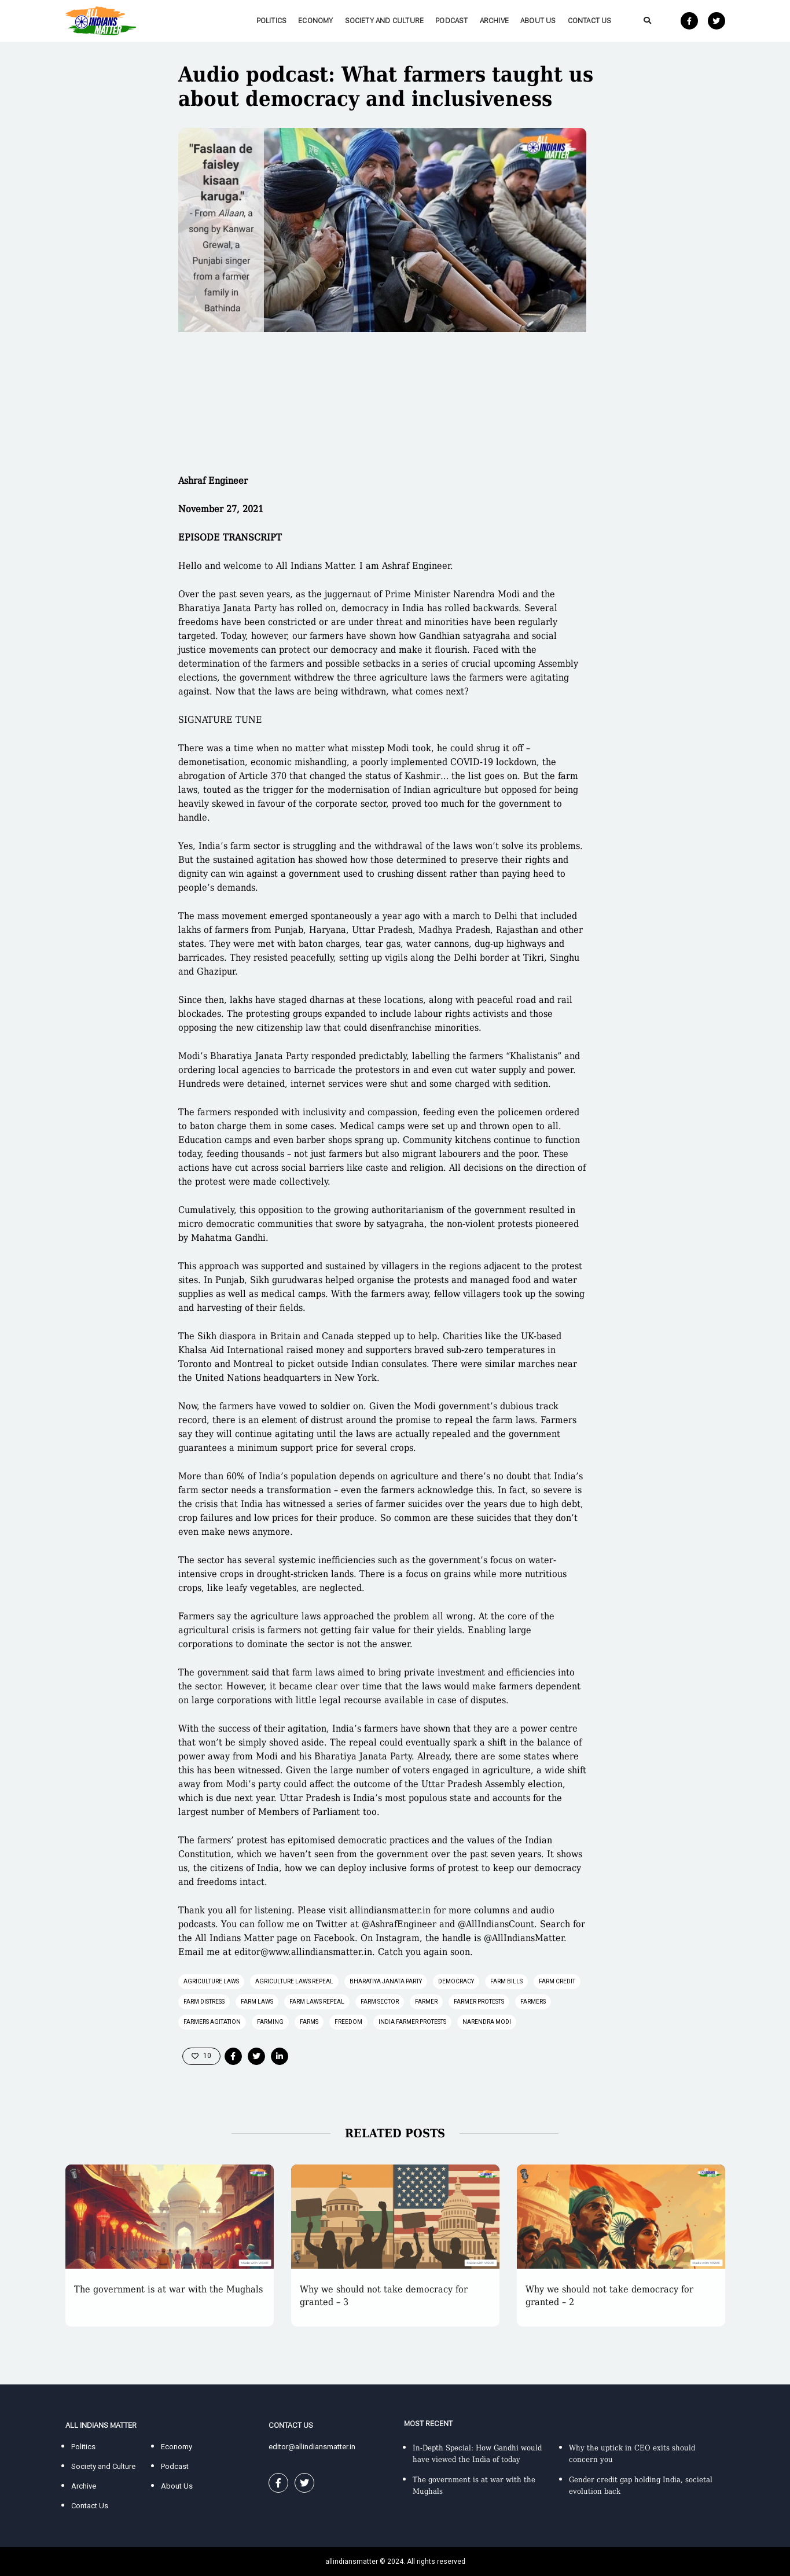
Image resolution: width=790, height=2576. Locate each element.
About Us (538, 20)
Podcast (451, 20)
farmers (533, 2001)
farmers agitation (212, 2022)
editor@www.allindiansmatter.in (303, 1951)
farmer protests (479, 2001)
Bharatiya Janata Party (386, 1981)
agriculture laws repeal (294, 1981)
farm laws (257, 2001)
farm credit (557, 1981)
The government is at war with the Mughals (168, 2289)
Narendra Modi (486, 2022)
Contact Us (590, 20)
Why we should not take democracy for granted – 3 (384, 2295)
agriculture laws (211, 1981)
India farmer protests (412, 2022)
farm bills (506, 1981)
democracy (456, 1981)
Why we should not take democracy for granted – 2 (609, 2295)
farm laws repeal (316, 2001)
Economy (315, 20)
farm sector (380, 2001)
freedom (348, 2022)
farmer (426, 2001)
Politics (271, 20)
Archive (494, 20)
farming (270, 2022)
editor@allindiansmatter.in (312, 2446)
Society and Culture (384, 20)
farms (309, 2022)
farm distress (204, 2001)
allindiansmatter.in (390, 1910)
